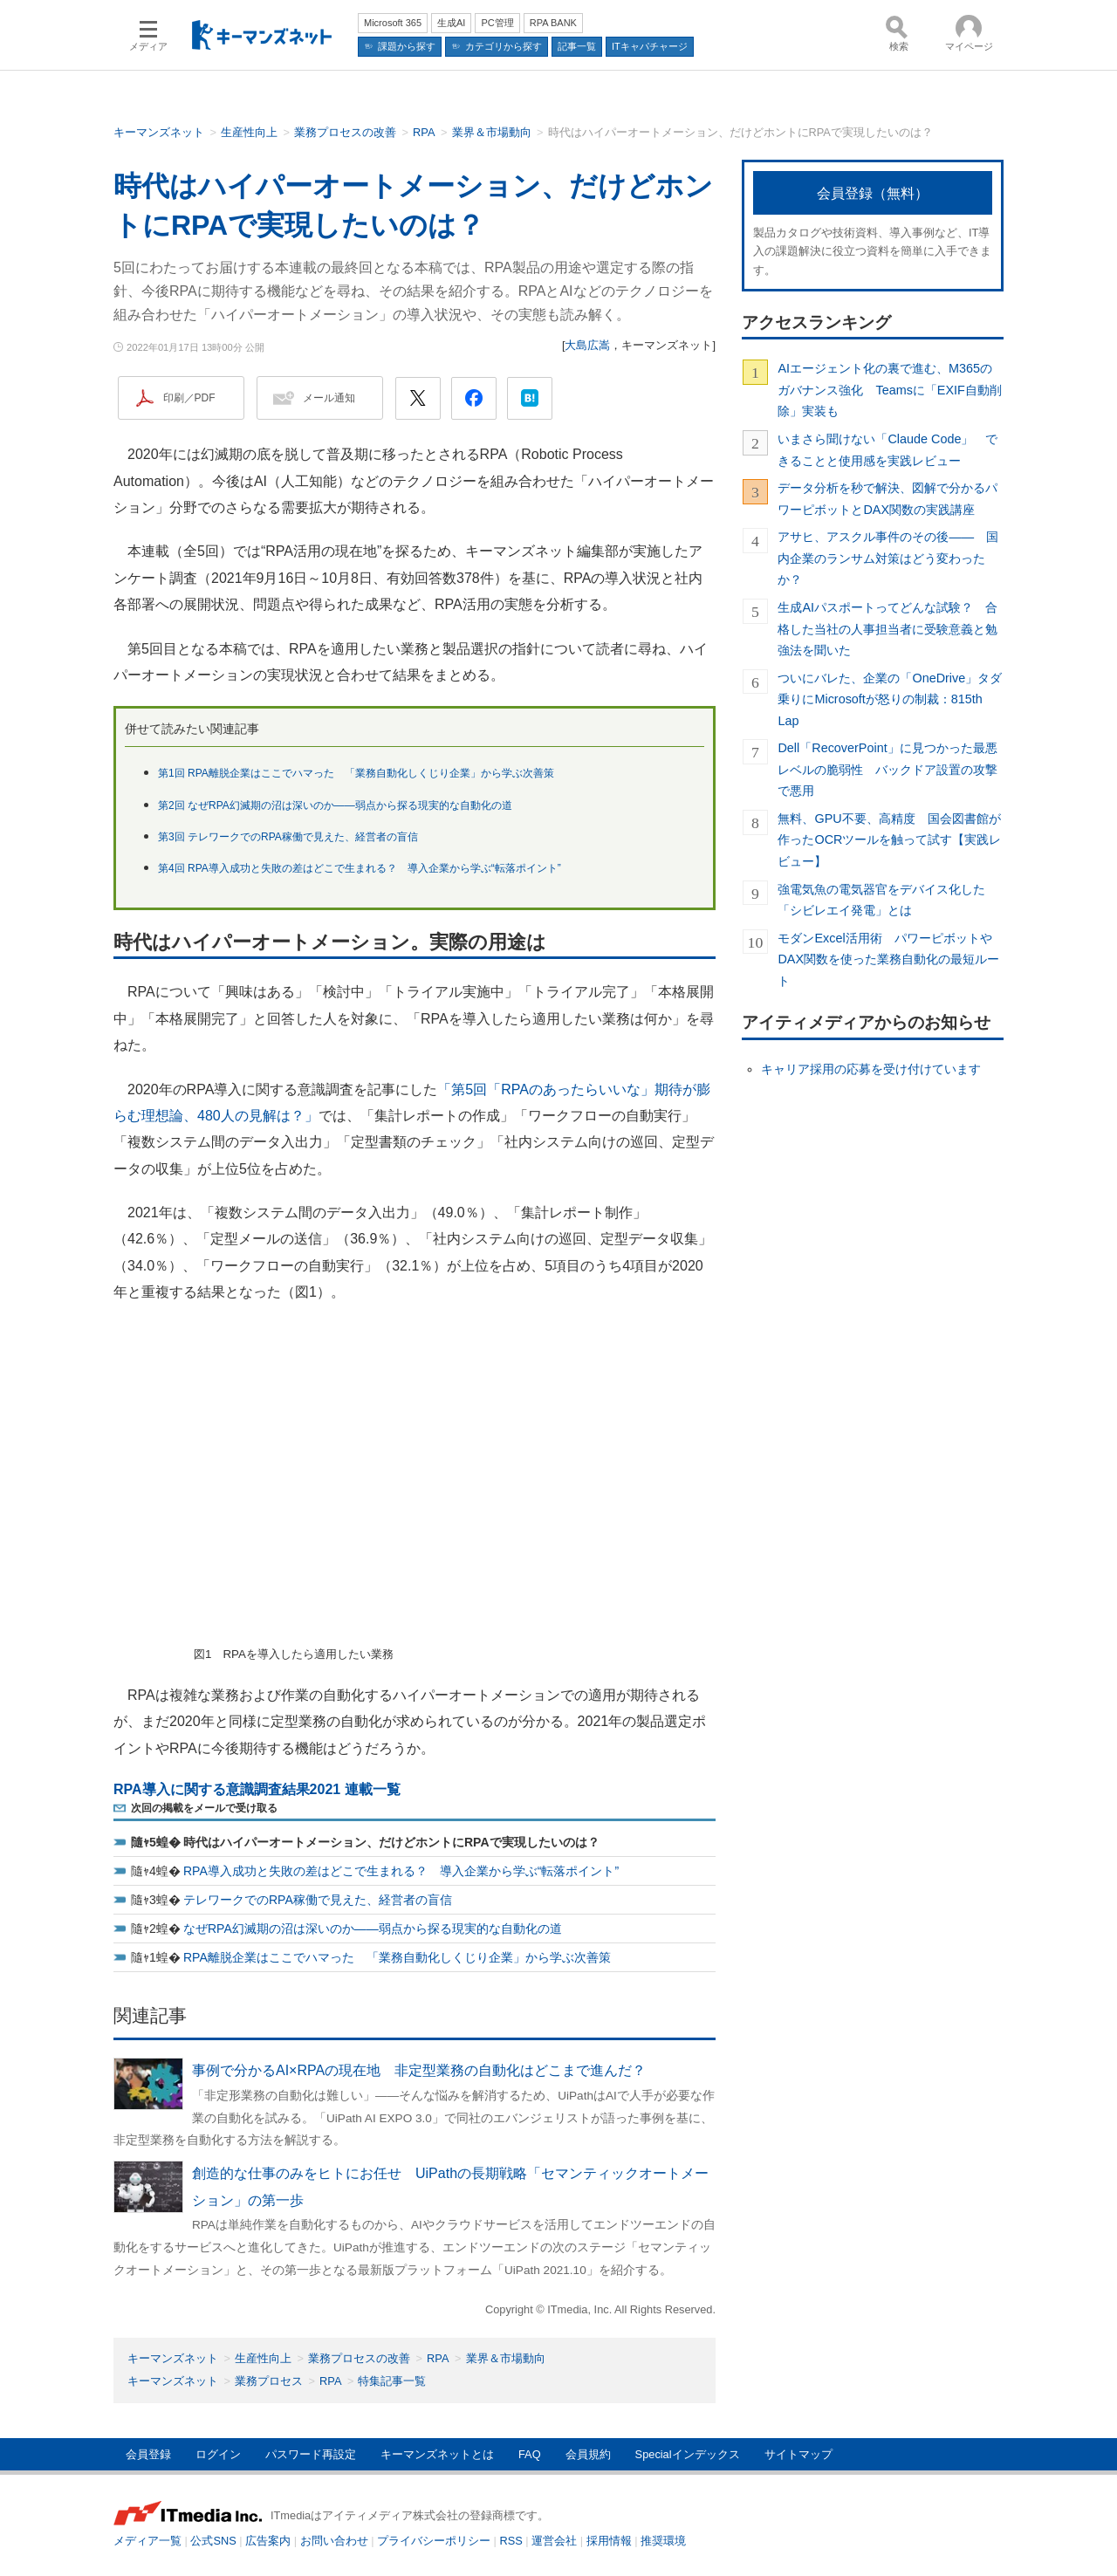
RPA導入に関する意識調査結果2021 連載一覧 (257, 1789)
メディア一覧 (147, 2540)
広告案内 (268, 2540)
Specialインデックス (687, 2454)
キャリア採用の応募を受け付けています (871, 1069)
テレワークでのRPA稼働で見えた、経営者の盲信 (317, 1900)
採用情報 (609, 2540)
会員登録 (148, 2454)
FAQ (529, 2454)
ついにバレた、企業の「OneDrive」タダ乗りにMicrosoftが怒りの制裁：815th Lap (890, 699)
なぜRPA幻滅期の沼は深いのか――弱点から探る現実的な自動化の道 (372, 1928)
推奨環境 (663, 2540)
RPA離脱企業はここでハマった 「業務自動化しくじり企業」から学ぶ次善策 (397, 1957)
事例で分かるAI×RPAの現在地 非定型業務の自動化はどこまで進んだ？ (419, 2070)
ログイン (218, 2454)
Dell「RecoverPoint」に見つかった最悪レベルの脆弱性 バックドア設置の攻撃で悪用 (887, 769)
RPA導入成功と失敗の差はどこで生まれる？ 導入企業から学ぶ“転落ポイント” (401, 1871)
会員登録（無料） (873, 193)
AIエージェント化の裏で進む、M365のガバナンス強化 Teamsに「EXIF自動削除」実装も (889, 389)
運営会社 (554, 2540)
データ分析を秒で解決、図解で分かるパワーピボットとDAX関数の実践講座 (887, 498)
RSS (511, 2540)
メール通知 (329, 398)
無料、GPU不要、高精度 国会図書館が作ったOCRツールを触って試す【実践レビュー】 (889, 840)
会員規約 (588, 2454)
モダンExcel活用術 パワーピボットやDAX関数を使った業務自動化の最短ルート (888, 959)
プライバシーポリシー (433, 2540)
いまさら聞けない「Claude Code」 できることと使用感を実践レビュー (887, 449)
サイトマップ (798, 2454)
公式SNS (213, 2540)
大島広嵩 (587, 345)
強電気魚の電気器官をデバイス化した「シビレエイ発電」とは (881, 899)
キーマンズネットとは (437, 2454)
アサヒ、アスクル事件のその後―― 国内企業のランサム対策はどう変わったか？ (888, 558)
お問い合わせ (334, 2540)
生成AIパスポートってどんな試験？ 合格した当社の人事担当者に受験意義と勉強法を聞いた (887, 628)
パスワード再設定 (310, 2454)
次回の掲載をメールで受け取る (204, 1808)
